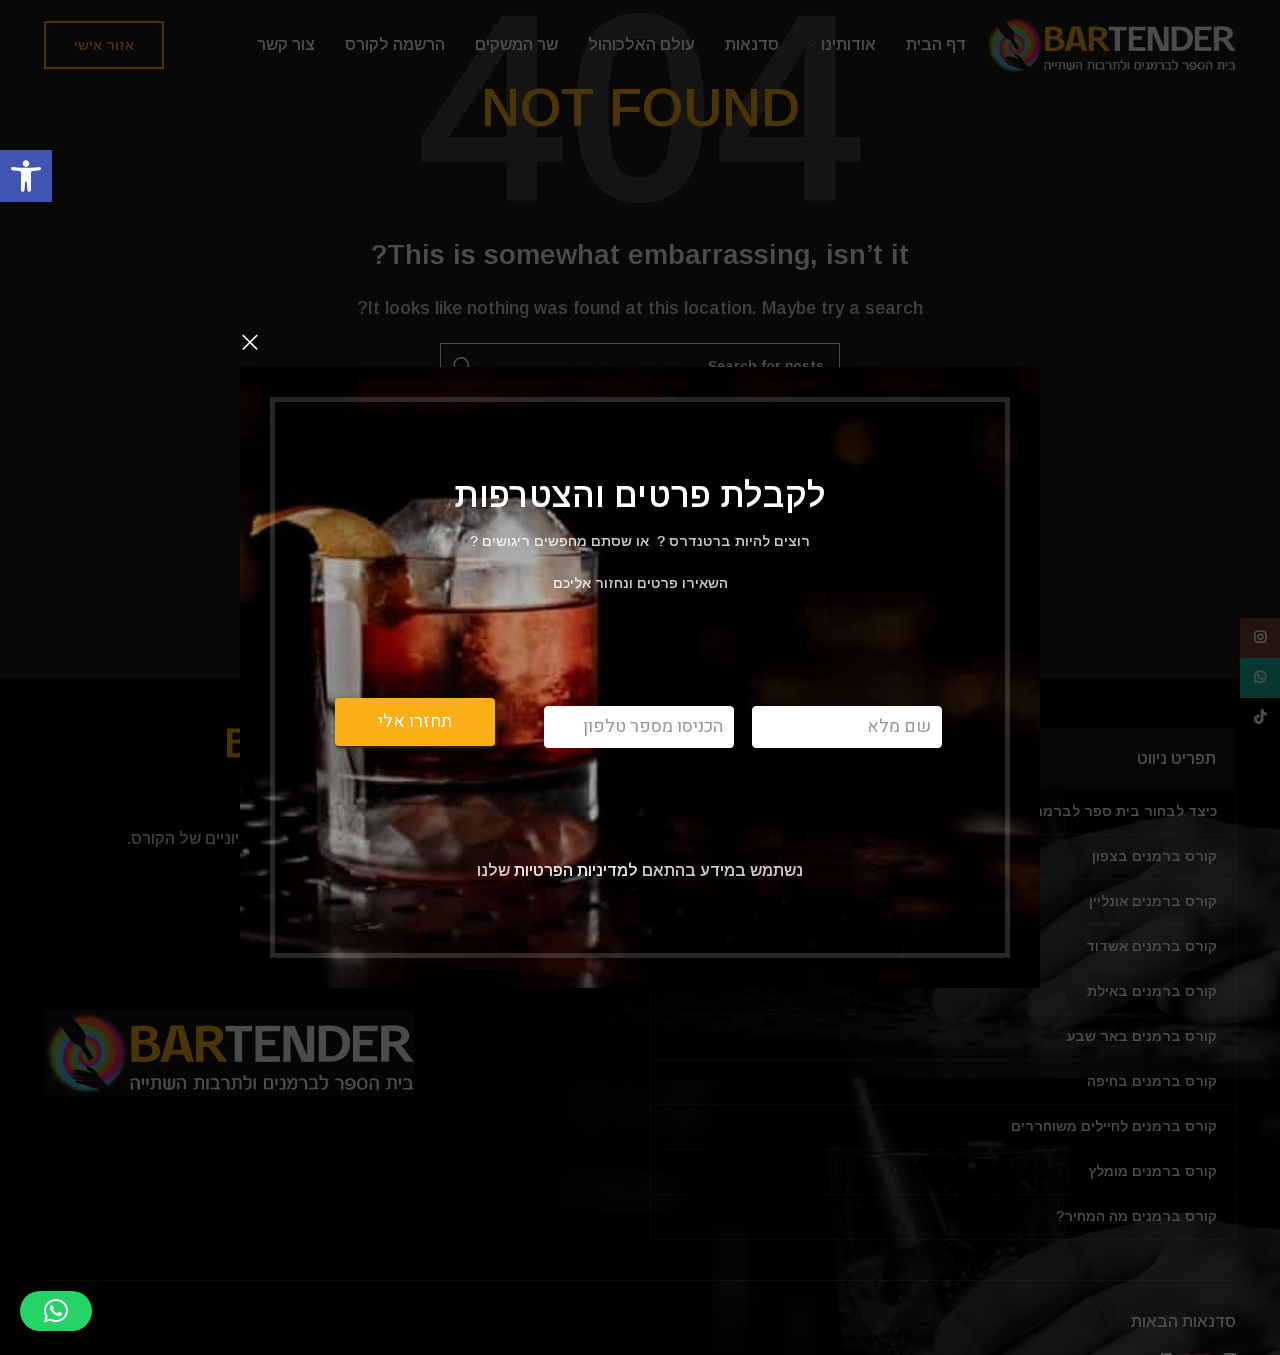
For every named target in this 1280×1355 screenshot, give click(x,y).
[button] (26, 176)
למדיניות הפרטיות (574, 869)
